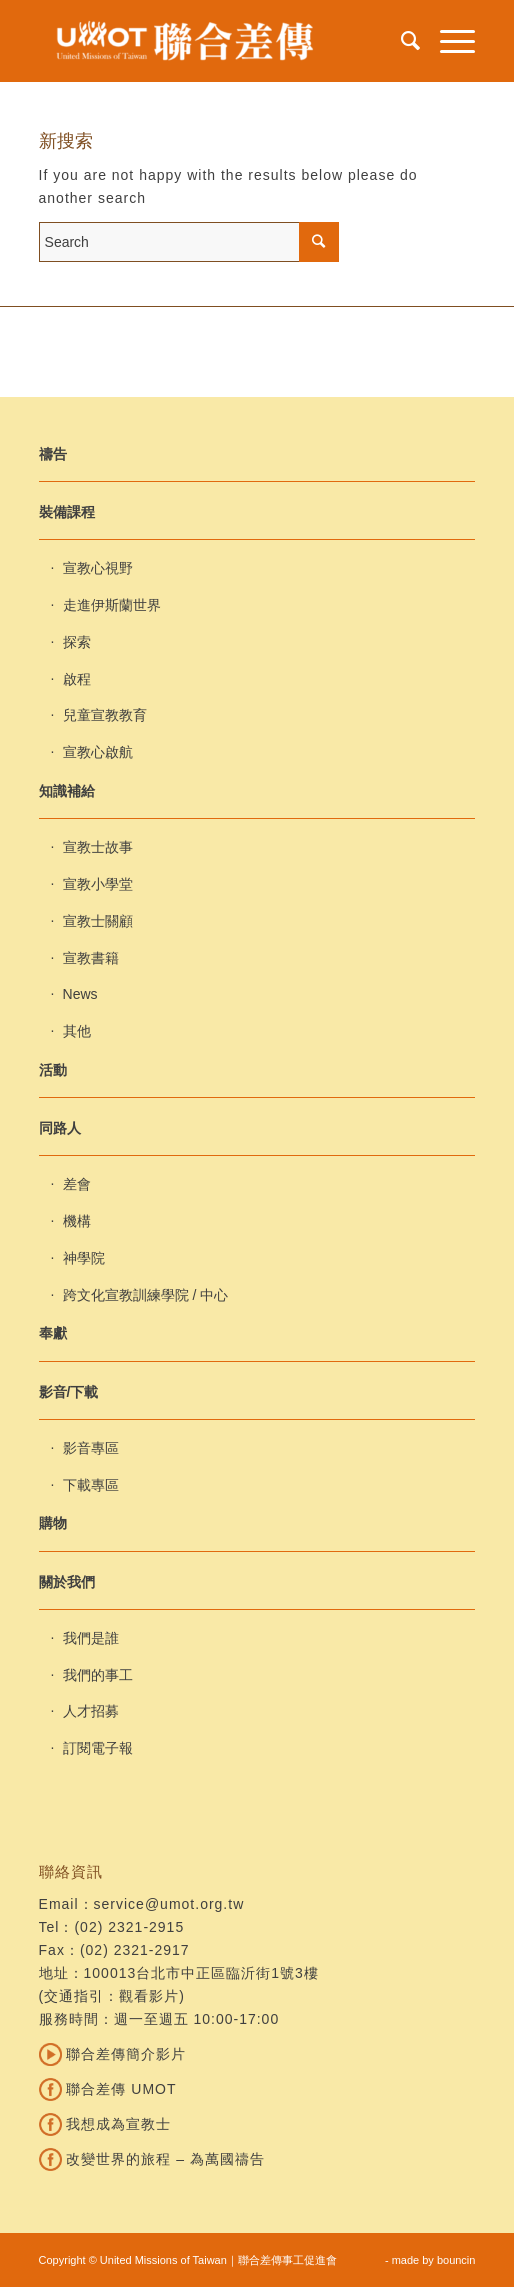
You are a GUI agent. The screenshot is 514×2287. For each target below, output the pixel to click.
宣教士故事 (98, 847)
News (80, 994)
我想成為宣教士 (105, 2124)
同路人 (60, 1128)
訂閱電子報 (98, 1748)
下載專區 (91, 1485)
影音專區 (91, 1448)
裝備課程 (67, 512)
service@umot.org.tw (169, 1904)
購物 (53, 1523)
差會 (77, 1184)
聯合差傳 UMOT (108, 2089)
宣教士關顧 (98, 921)
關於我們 (67, 1582)
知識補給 (67, 791)
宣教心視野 (98, 568)
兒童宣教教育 (105, 715)
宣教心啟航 (98, 752)
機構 (77, 1221)
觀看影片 (149, 1996)
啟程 (77, 679)
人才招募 (91, 1711)
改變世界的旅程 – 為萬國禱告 (152, 2159)
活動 (53, 1070)
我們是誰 (91, 1638)
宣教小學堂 (98, 884)
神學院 (84, 1258)
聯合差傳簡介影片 (113, 2054)
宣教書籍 (91, 958)
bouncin (456, 2260)
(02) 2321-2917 (135, 1950)
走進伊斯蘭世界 (112, 605)
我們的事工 (98, 1675)
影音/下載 (69, 1392)
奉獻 (53, 1333)
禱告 (53, 454)
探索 (77, 642)
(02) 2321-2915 (129, 1927)
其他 (77, 1031)
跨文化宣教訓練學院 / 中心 (146, 1295)
